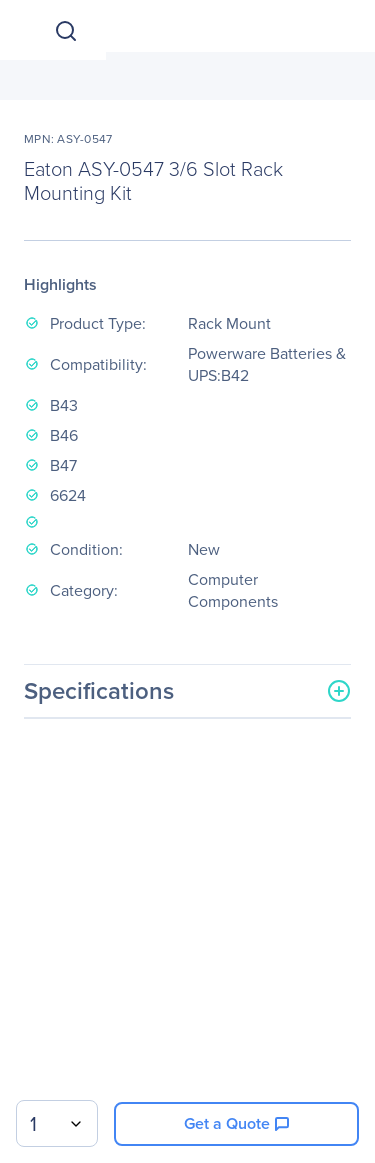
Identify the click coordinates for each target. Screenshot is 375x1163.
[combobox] (57, 1123)
